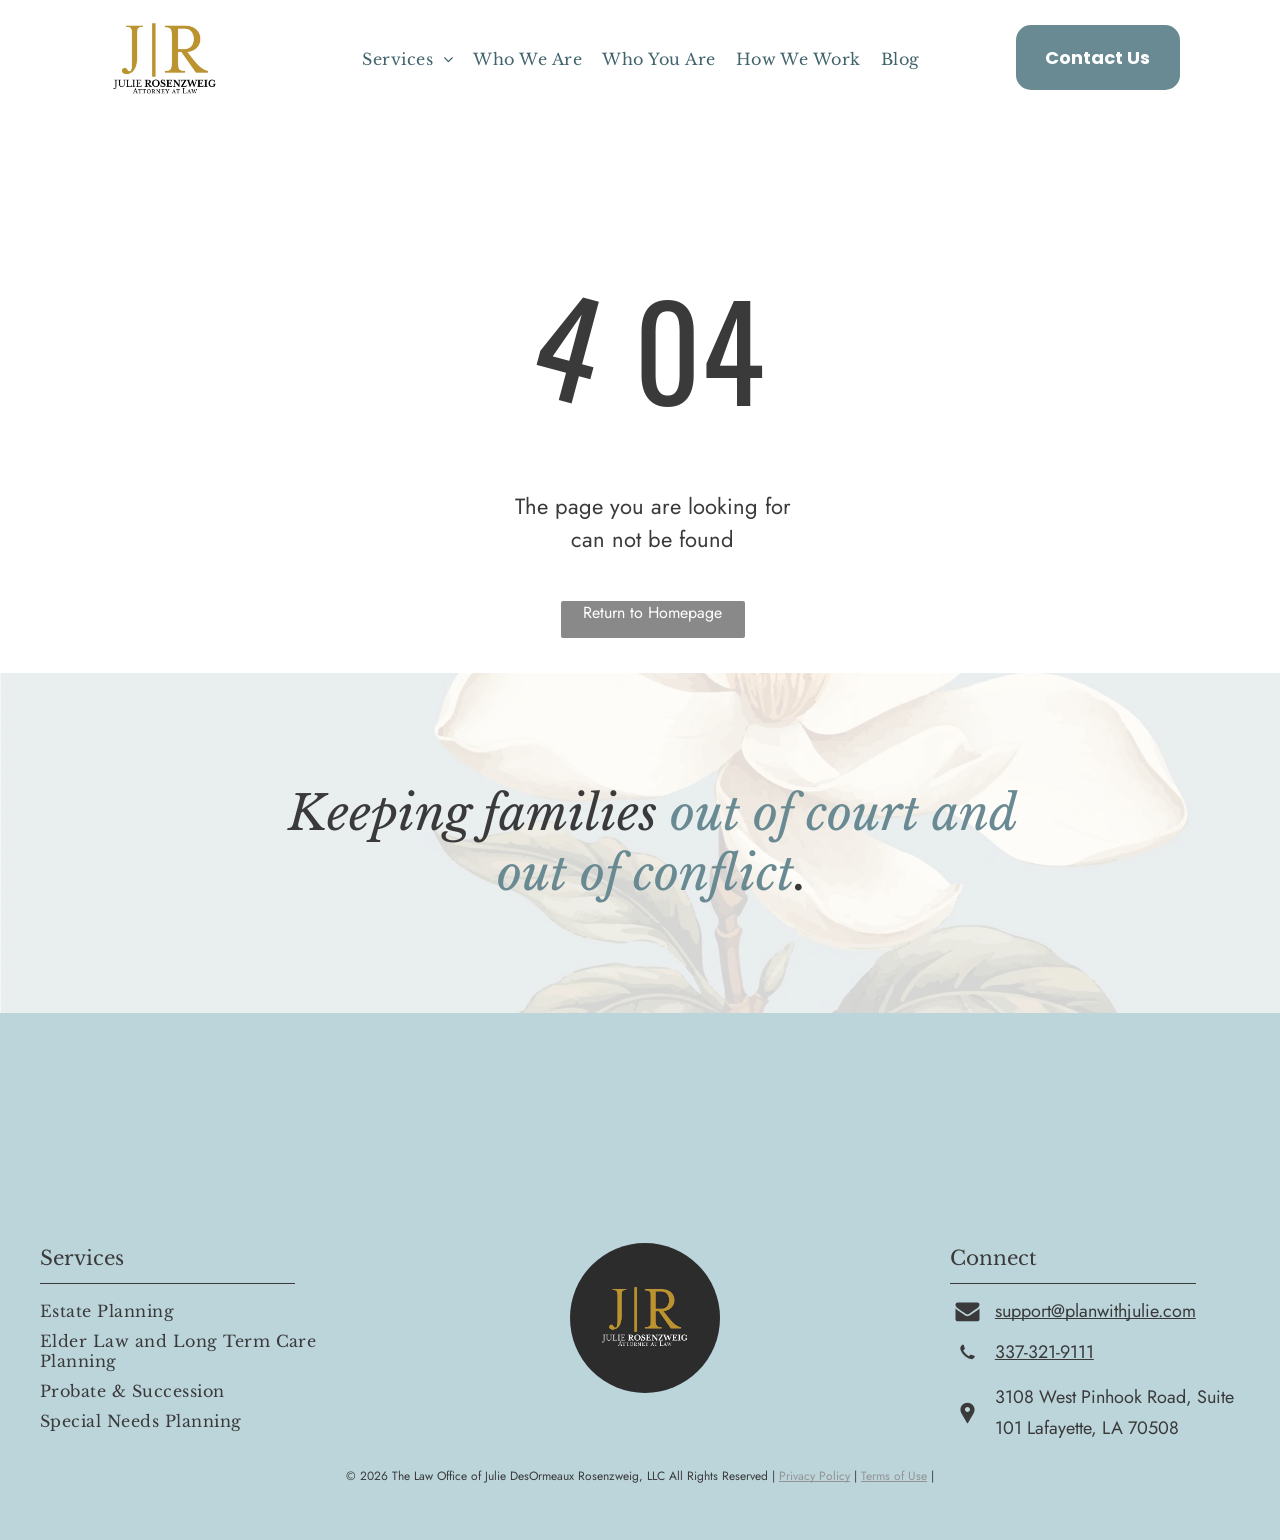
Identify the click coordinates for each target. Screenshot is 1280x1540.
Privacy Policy (814, 1476)
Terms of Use (894, 1476)
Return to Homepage (652, 612)
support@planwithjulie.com (1095, 1311)
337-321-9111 (1044, 1352)
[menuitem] (407, 59)
